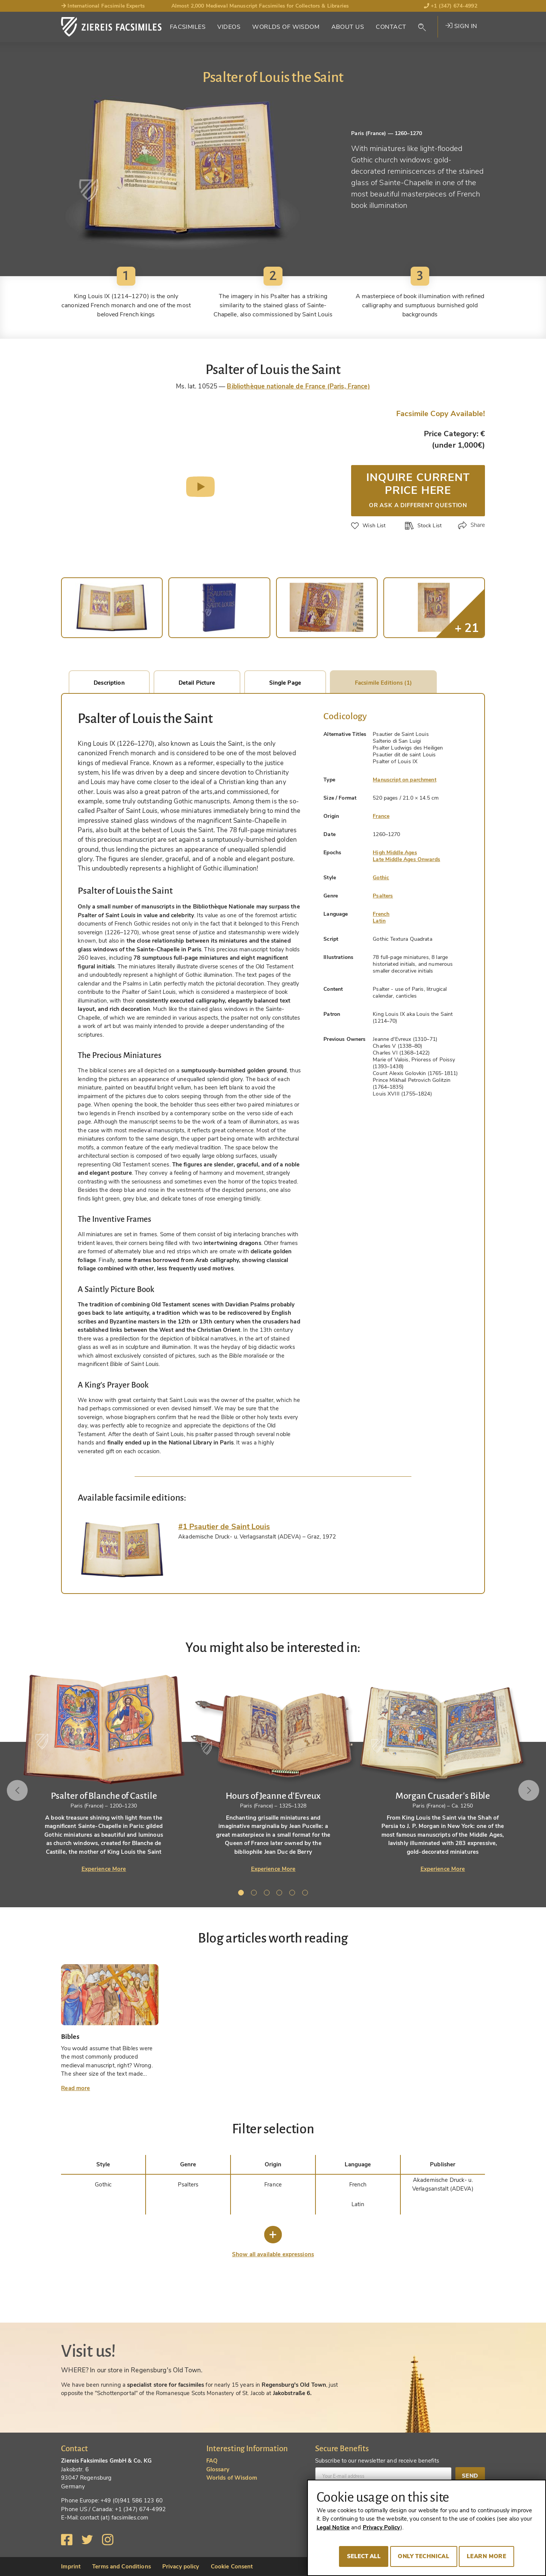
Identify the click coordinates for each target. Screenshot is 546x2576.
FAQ (212, 2460)
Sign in (461, 26)
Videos (228, 27)
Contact (391, 27)
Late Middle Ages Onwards (406, 859)
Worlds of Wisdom (285, 27)
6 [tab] (306, 1894)
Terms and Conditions (121, 2566)
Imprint (71, 2566)
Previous (18, 1790)
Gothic (381, 877)
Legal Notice (333, 2527)
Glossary (217, 2469)
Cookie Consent (232, 2566)
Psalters (383, 895)
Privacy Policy (381, 2527)
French (381, 914)
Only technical (423, 2556)
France (381, 816)
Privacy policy (180, 2566)
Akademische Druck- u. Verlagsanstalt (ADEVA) (443, 2184)
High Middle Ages (395, 852)
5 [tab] (293, 1894)
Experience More (104, 1869)
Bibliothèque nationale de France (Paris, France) (298, 386)
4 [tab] (280, 1894)
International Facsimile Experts (103, 5)
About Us (347, 27)
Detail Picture (197, 683)
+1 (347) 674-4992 (450, 5)
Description (109, 683)
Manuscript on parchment (404, 779)
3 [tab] (268, 1894)
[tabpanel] (273, 1773)
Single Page (285, 683)
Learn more (486, 2556)
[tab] (122, 1549)
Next (528, 1790)
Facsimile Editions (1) (383, 683)
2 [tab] (255, 1894)
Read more (75, 2088)
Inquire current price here (418, 489)
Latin (379, 920)
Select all (364, 2556)
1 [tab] (242, 1894)
